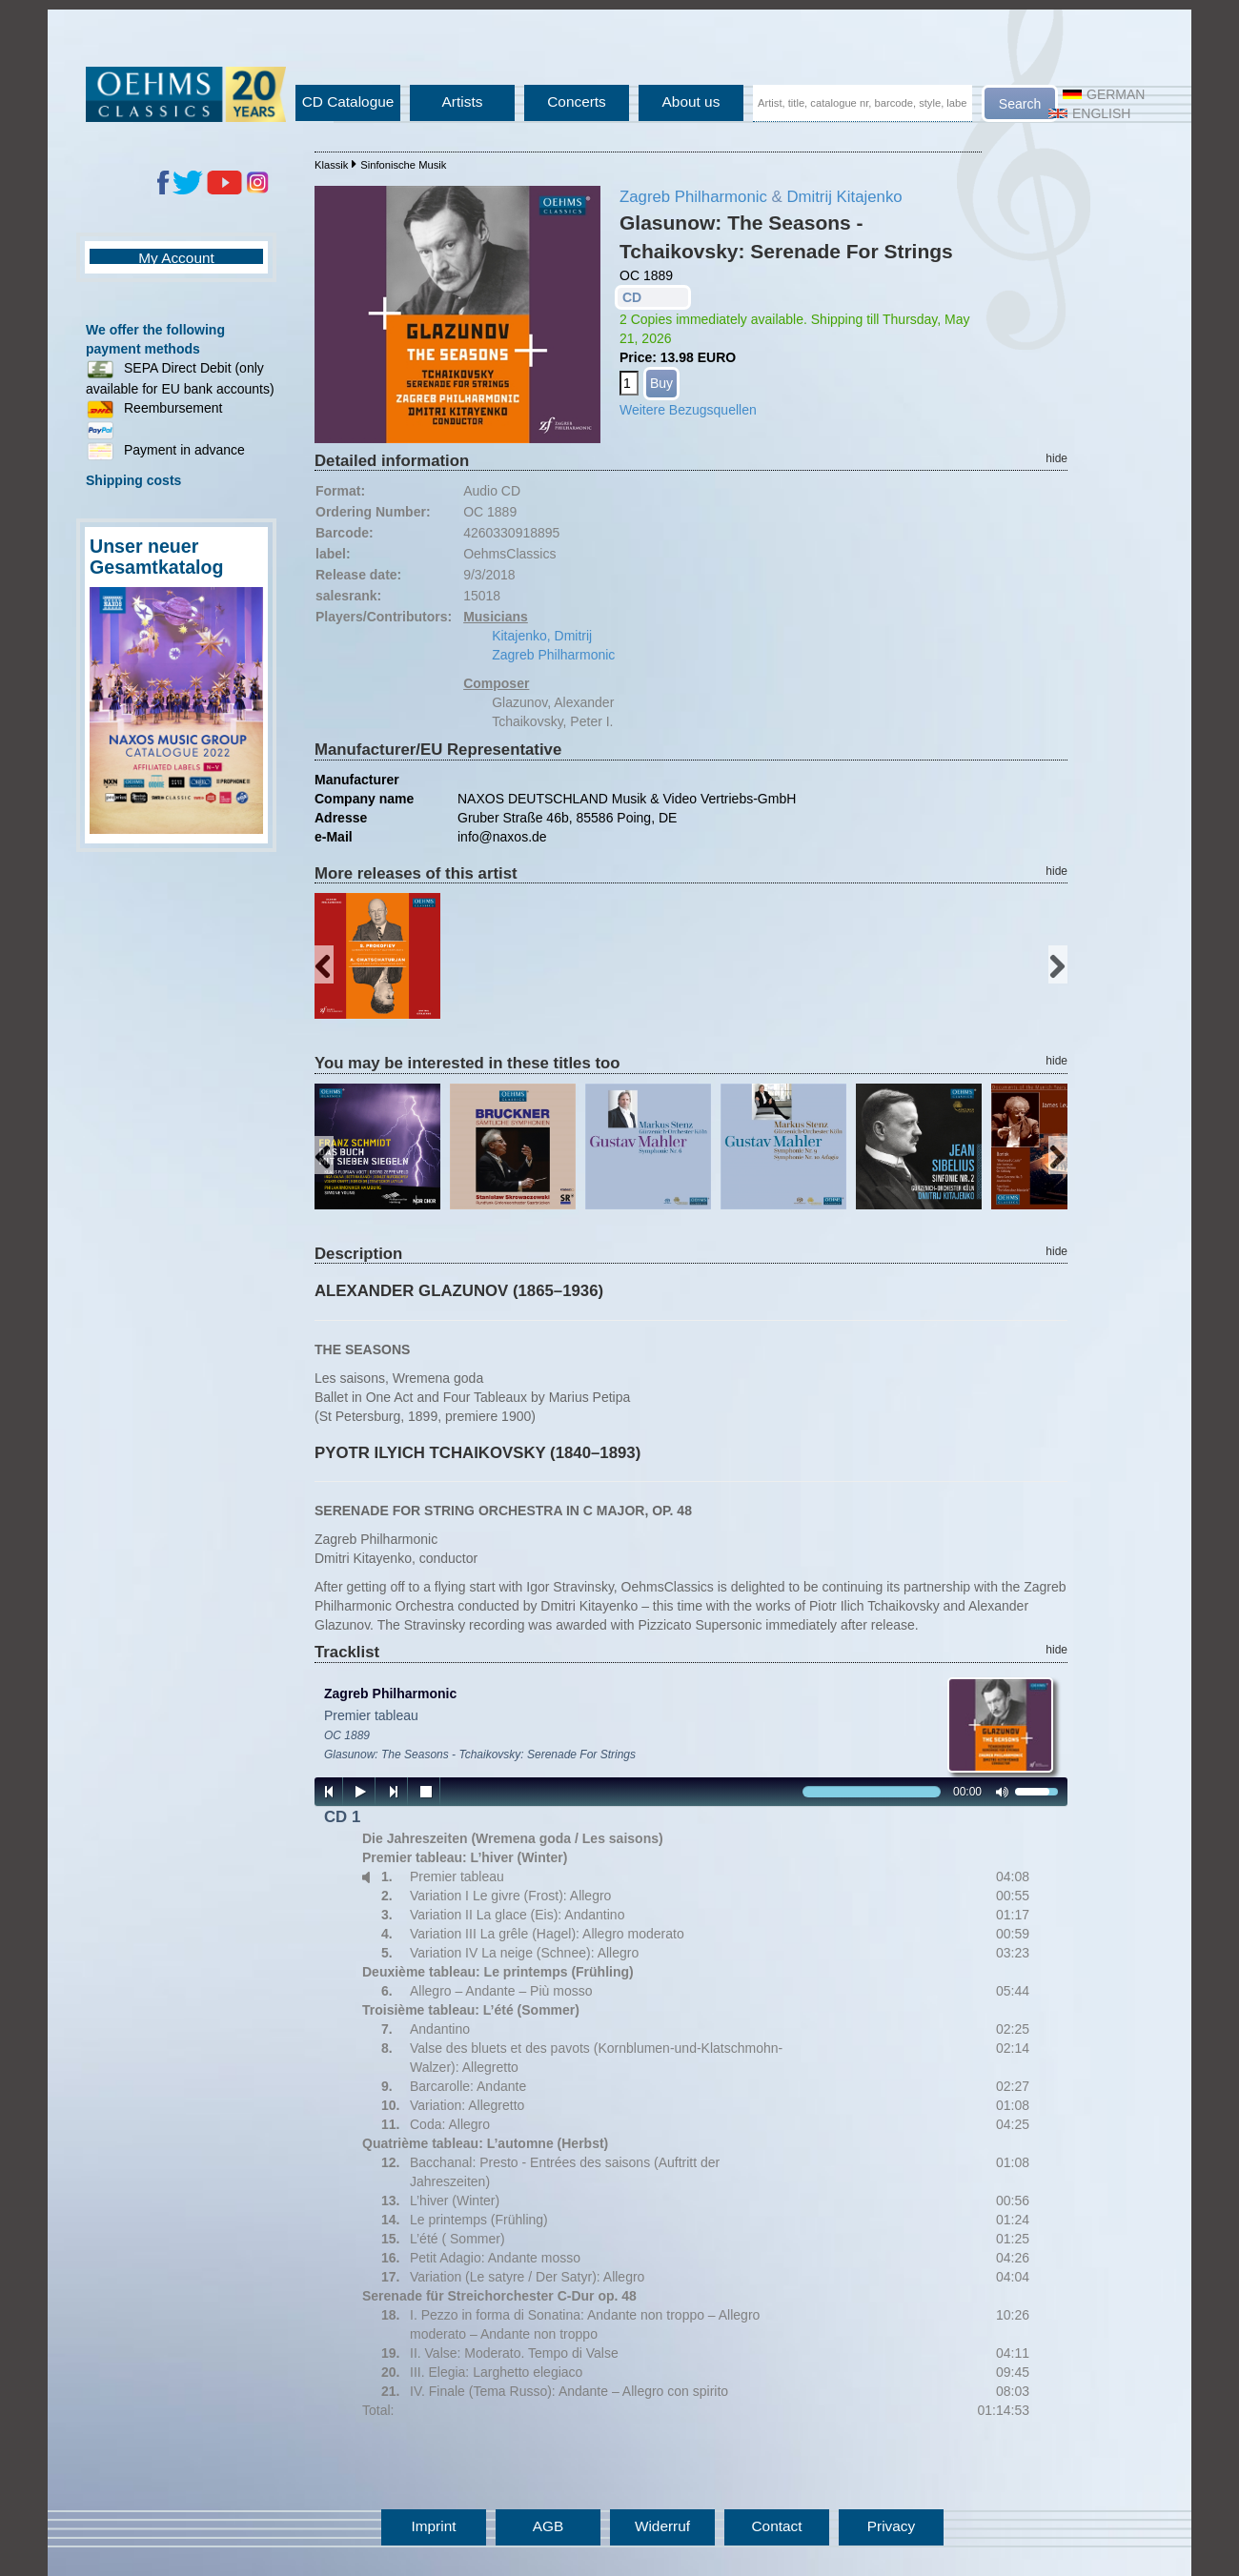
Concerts (576, 101)
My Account (176, 258)
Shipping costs (133, 480)
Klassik (331, 165)
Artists (462, 101)
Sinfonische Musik (403, 165)
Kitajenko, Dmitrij (542, 635)
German (1104, 94)
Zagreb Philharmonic (693, 197)
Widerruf (662, 2526)
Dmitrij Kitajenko (844, 197)
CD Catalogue (348, 101)
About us (691, 101)
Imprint (433, 2526)
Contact (776, 2526)
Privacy (891, 2526)
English (1089, 113)
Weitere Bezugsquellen (688, 409)
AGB (548, 2526)
